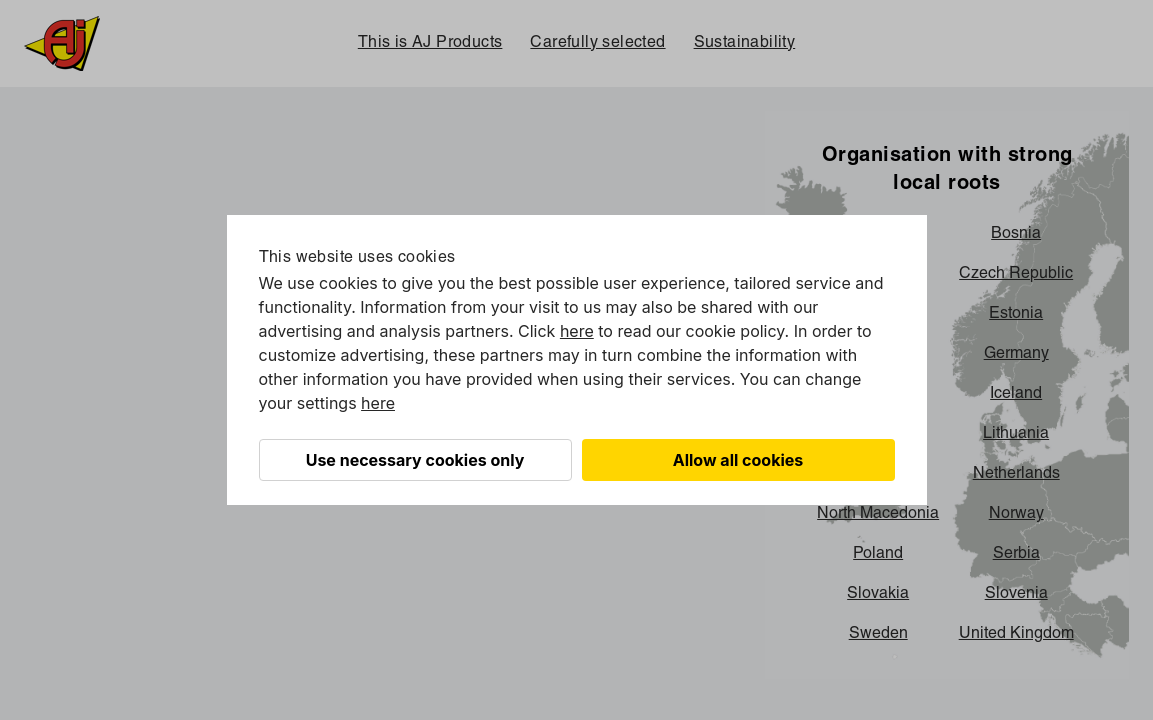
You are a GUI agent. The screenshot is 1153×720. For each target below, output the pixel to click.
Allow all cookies (738, 460)
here (577, 331)
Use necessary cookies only (415, 460)
